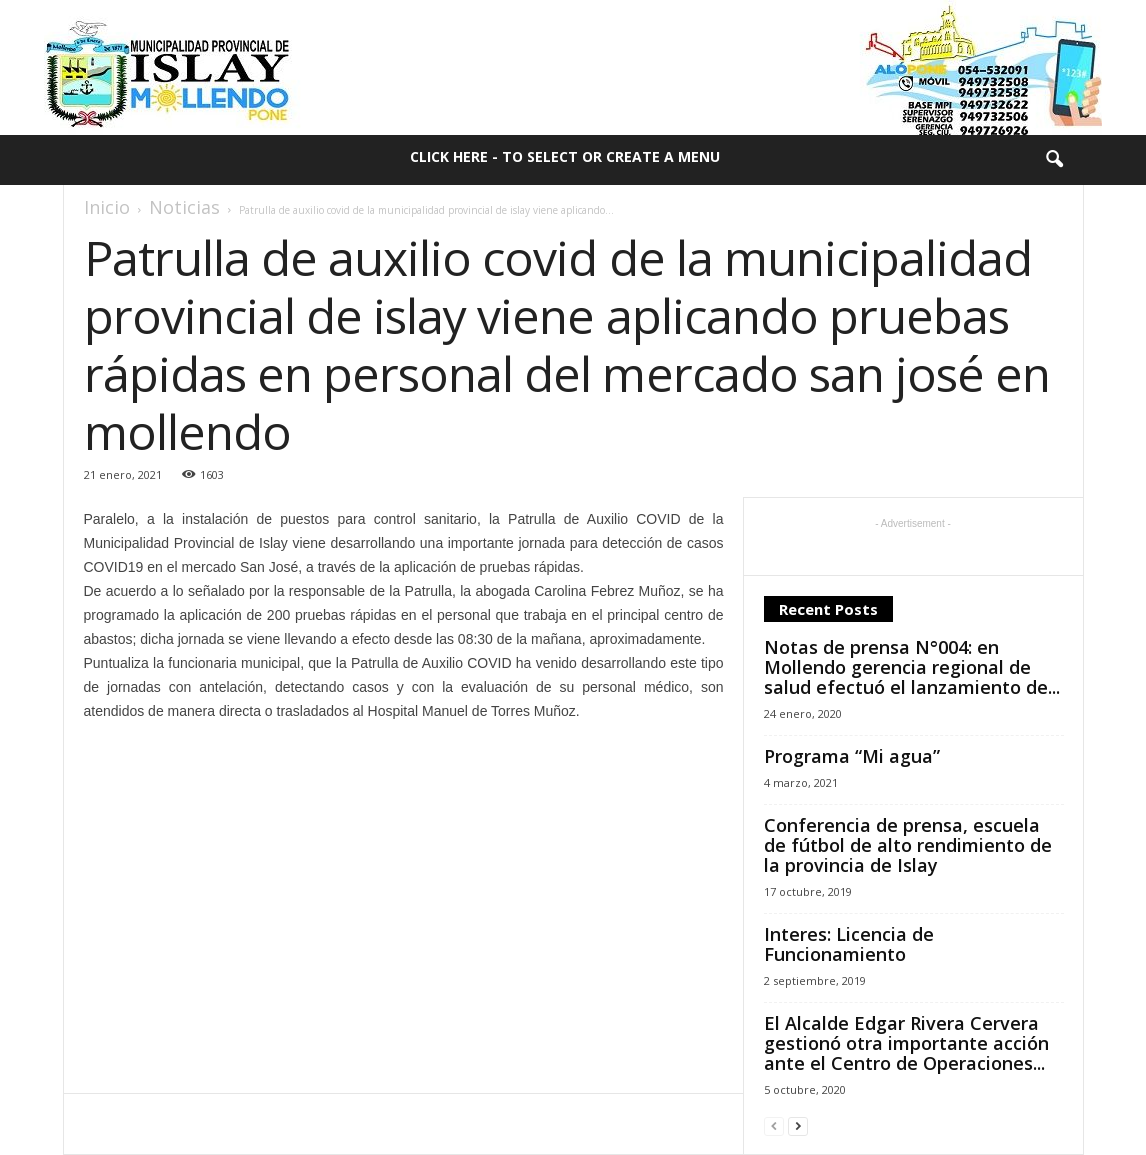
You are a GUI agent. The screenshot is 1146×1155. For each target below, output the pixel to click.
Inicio (107, 207)
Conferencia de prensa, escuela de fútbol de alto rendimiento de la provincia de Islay (908, 845)
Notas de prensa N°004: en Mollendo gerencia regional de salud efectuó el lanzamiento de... (912, 667)
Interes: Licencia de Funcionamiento (849, 944)
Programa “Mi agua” (852, 756)
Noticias (184, 207)
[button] (1054, 160)
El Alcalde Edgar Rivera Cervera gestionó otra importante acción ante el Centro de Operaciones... (906, 1043)
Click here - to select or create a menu (565, 156)
